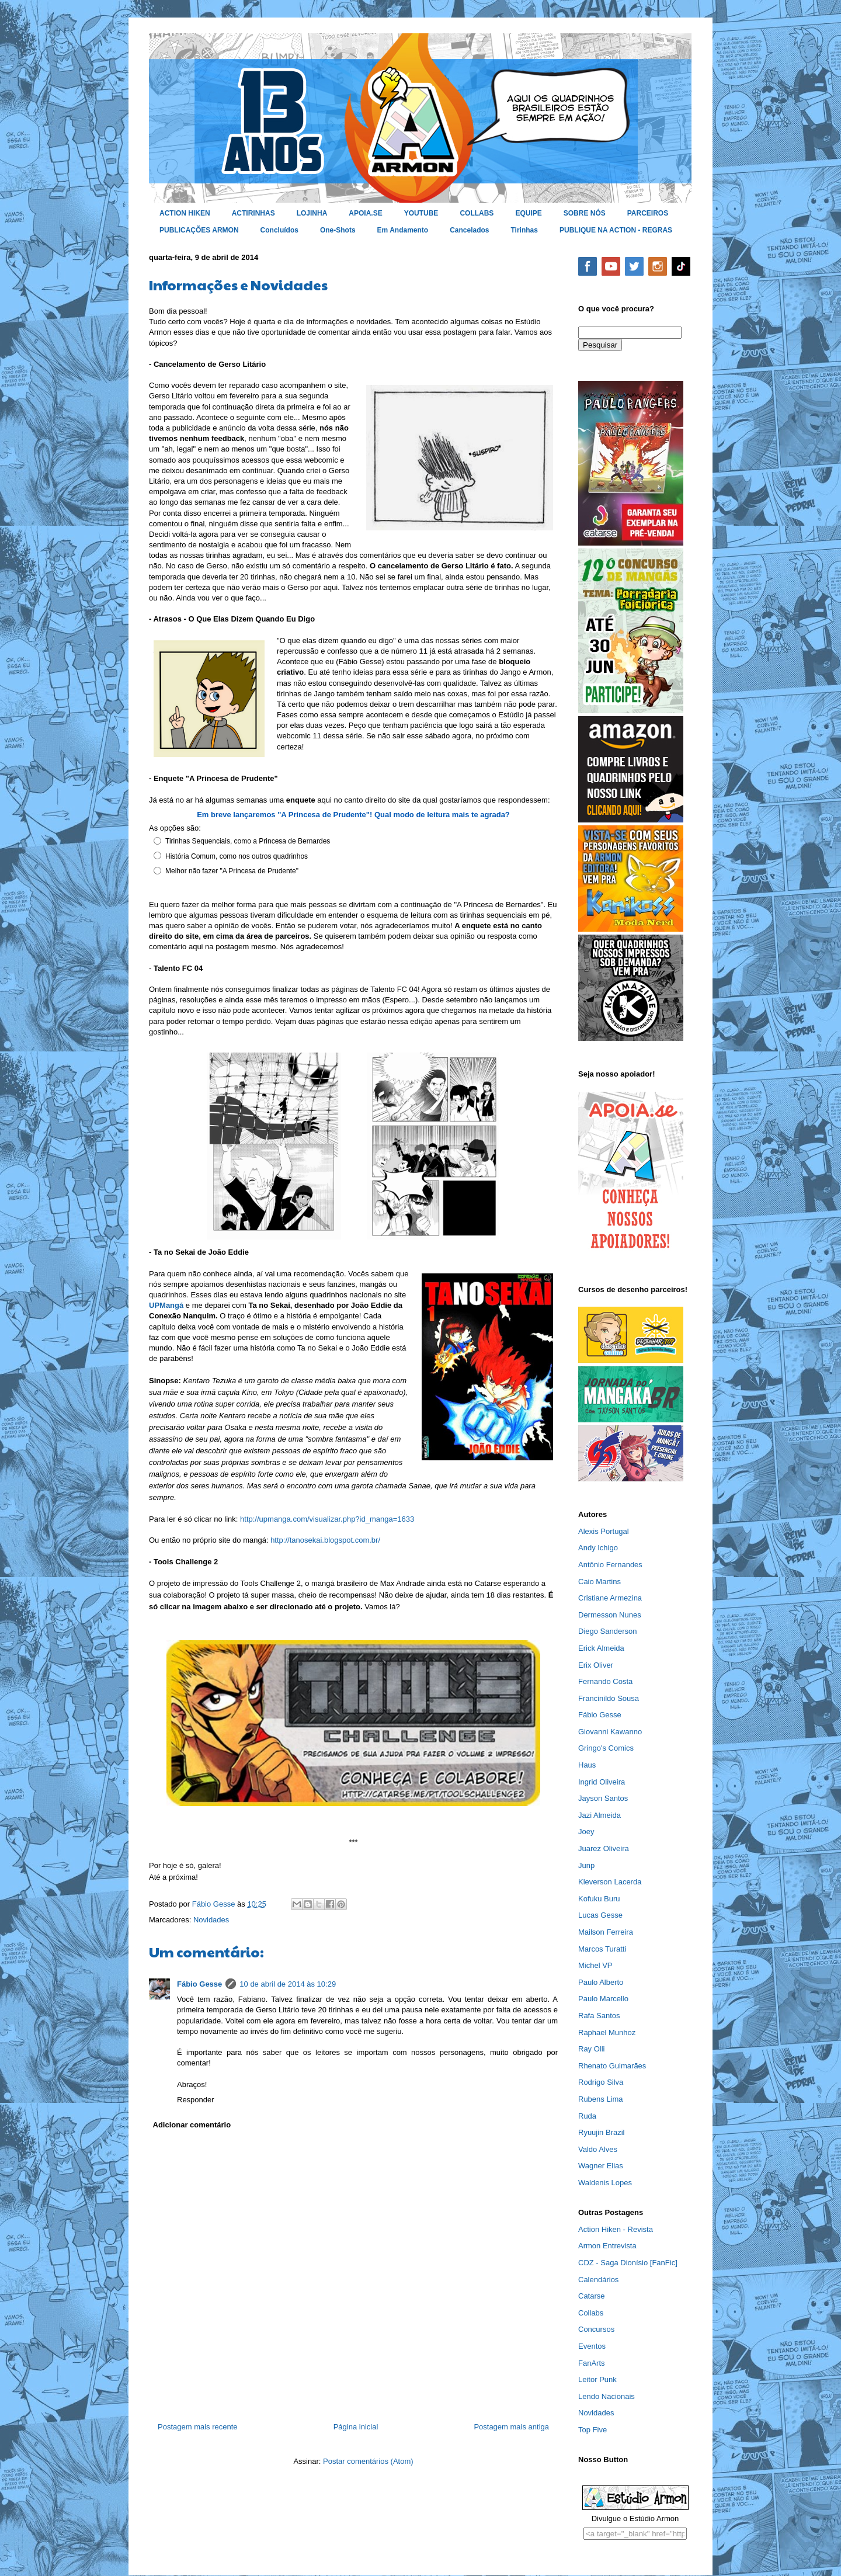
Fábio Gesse (199, 1984)
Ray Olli (591, 2048)
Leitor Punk (597, 2379)
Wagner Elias (600, 2165)
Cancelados (469, 230)
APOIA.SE (365, 213)
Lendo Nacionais (606, 2396)
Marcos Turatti (602, 1949)
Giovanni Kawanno (610, 1731)
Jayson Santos (603, 1798)
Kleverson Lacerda (609, 1881)
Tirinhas (524, 230)
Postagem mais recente (198, 2426)
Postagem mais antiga (511, 2426)
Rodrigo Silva (600, 2082)
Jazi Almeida (599, 1815)
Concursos (596, 2329)
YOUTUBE (421, 213)
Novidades (211, 1919)
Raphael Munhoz (606, 2032)
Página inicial (355, 2426)
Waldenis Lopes (605, 2182)
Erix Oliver (595, 1665)
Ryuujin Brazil (601, 2132)
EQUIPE (528, 213)
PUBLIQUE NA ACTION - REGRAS (615, 230)
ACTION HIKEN (184, 213)
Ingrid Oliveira (601, 1781)
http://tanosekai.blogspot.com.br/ (325, 1540)
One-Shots (338, 230)
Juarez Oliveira (603, 1848)
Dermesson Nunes (609, 1614)
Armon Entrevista (607, 2245)
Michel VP (595, 1965)
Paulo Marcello (603, 1998)
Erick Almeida (601, 1648)
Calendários (598, 2279)
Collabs (590, 2312)
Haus (587, 1765)
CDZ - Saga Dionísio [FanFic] (627, 2262)
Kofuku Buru (599, 1898)
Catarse (591, 2296)
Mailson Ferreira (605, 1932)
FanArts (591, 2363)
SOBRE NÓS (585, 213)
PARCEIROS (647, 213)
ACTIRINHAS (253, 213)
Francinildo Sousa (608, 1698)
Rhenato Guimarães (612, 2065)
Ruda (587, 2116)
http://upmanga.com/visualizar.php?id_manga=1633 (327, 1519)
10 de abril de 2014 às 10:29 (287, 1984)
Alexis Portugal (603, 1531)
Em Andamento (403, 230)
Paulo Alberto (600, 1982)
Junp (586, 1865)
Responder (195, 2099)
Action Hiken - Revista (615, 2229)
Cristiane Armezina (610, 1597)
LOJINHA (312, 213)
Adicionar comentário (192, 2124)
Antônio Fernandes (610, 1564)
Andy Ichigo (598, 1547)
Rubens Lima (600, 2099)
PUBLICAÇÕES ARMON (199, 230)
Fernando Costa (605, 1681)
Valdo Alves (597, 2149)
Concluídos (279, 230)
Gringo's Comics (606, 1748)
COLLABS (477, 213)
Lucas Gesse (600, 1915)
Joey (586, 1831)
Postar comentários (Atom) (368, 2461)
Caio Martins (599, 1581)
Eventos (592, 2346)
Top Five (592, 2429)
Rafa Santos (599, 2015)
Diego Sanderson (607, 1631)
